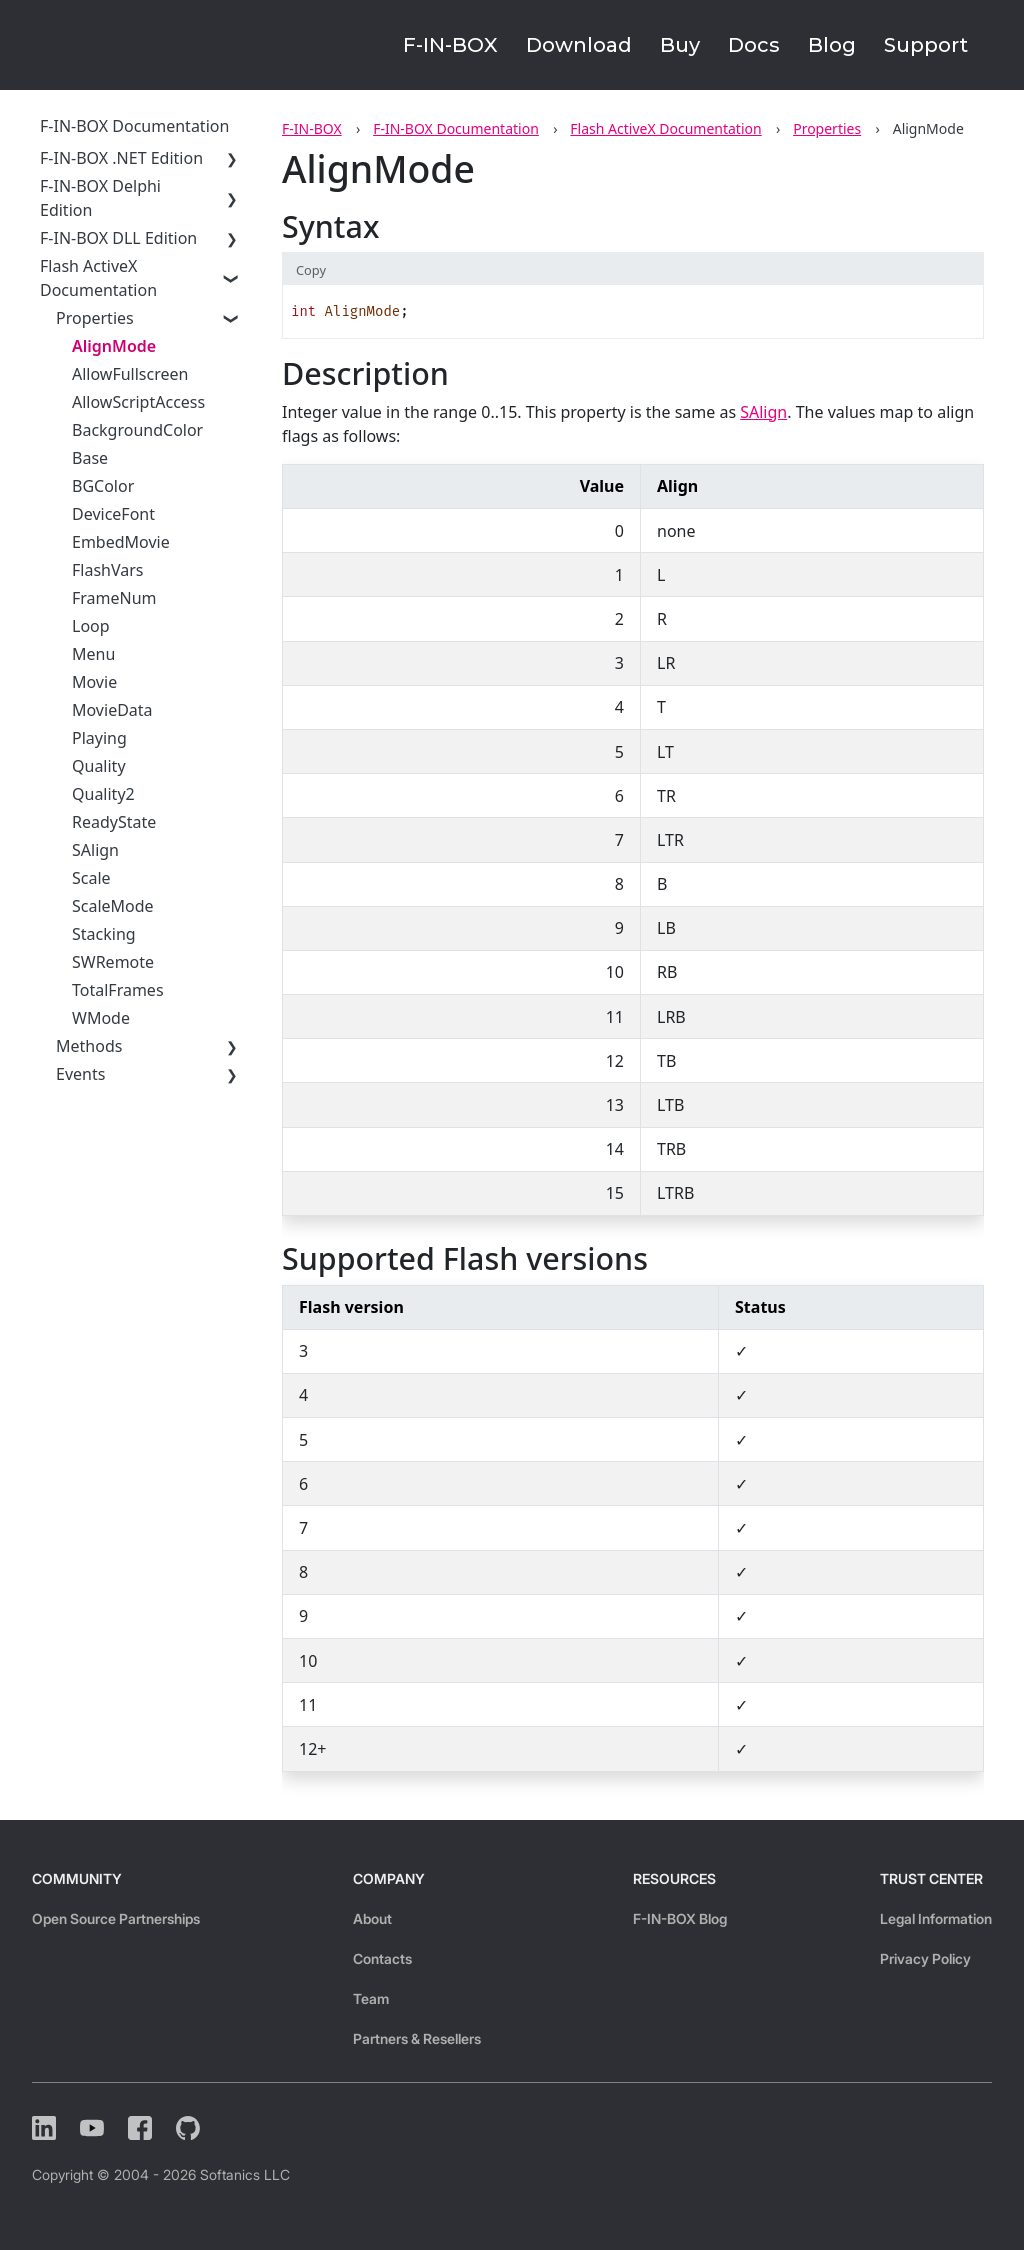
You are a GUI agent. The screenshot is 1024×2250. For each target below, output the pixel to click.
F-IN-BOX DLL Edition (118, 238)
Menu (93, 654)
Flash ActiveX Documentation (665, 128)
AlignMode (114, 346)
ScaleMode (113, 906)
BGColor (103, 486)
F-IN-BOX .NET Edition (121, 158)
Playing (99, 738)
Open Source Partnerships (116, 1918)
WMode (101, 1018)
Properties (827, 128)
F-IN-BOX (450, 45)
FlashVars (108, 570)
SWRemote (113, 962)
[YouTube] (92, 2128)
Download (579, 45)
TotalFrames (118, 990)
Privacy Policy (925, 1958)
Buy (680, 45)
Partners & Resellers (417, 2038)
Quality (99, 766)
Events (80, 1074)
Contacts (382, 1958)
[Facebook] (140, 2128)
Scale (91, 878)
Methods (89, 1046)
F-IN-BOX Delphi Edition (100, 198)
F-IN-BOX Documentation (456, 128)
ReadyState (114, 822)
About (372, 1918)
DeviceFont (113, 514)
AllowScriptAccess (138, 402)
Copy (311, 270)
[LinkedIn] (44, 2128)
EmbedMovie (121, 542)
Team (371, 1998)
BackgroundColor (137, 430)
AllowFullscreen (130, 374)
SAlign (95, 850)
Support (926, 45)
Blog (832, 45)
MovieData (112, 710)
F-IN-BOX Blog (680, 1918)
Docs (754, 45)
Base (90, 458)
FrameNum (114, 598)
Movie (94, 682)
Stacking (104, 934)
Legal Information (936, 1918)
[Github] (188, 2128)
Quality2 (103, 794)
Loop (91, 626)
